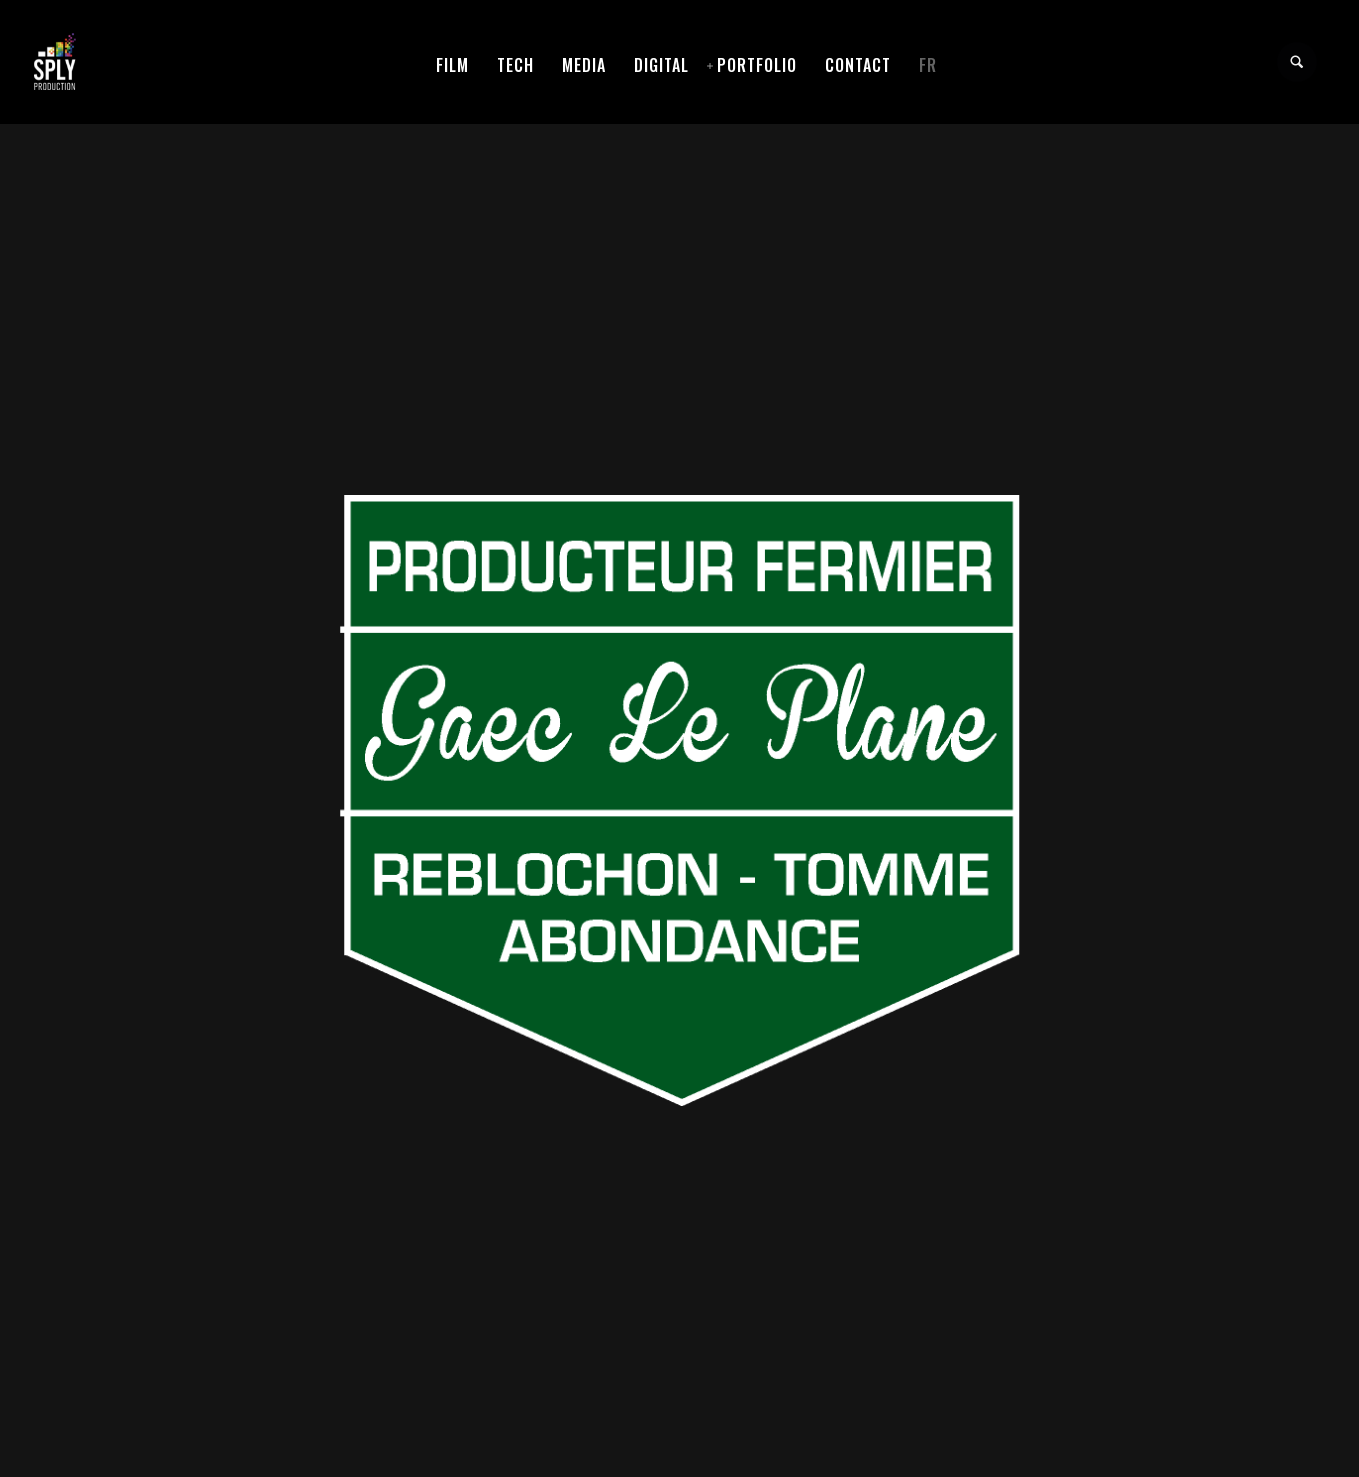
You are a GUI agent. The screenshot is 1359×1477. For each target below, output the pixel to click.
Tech (515, 65)
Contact (858, 65)
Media (584, 65)
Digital (661, 65)
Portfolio (757, 65)
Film (452, 65)
